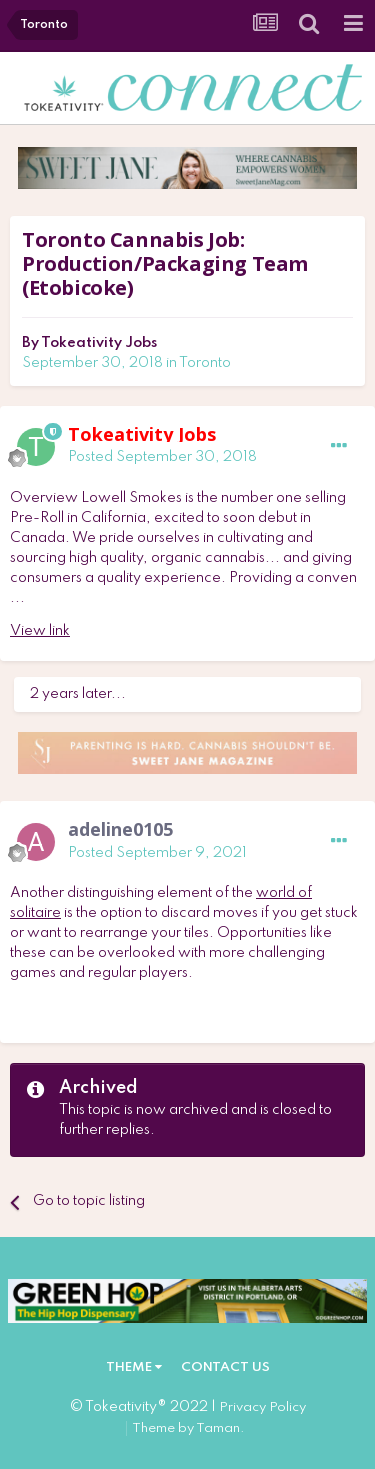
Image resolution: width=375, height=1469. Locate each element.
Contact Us (225, 1367)
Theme (134, 1367)
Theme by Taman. (188, 1428)
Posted (162, 457)
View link (40, 631)
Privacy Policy (262, 1407)
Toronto (205, 363)
